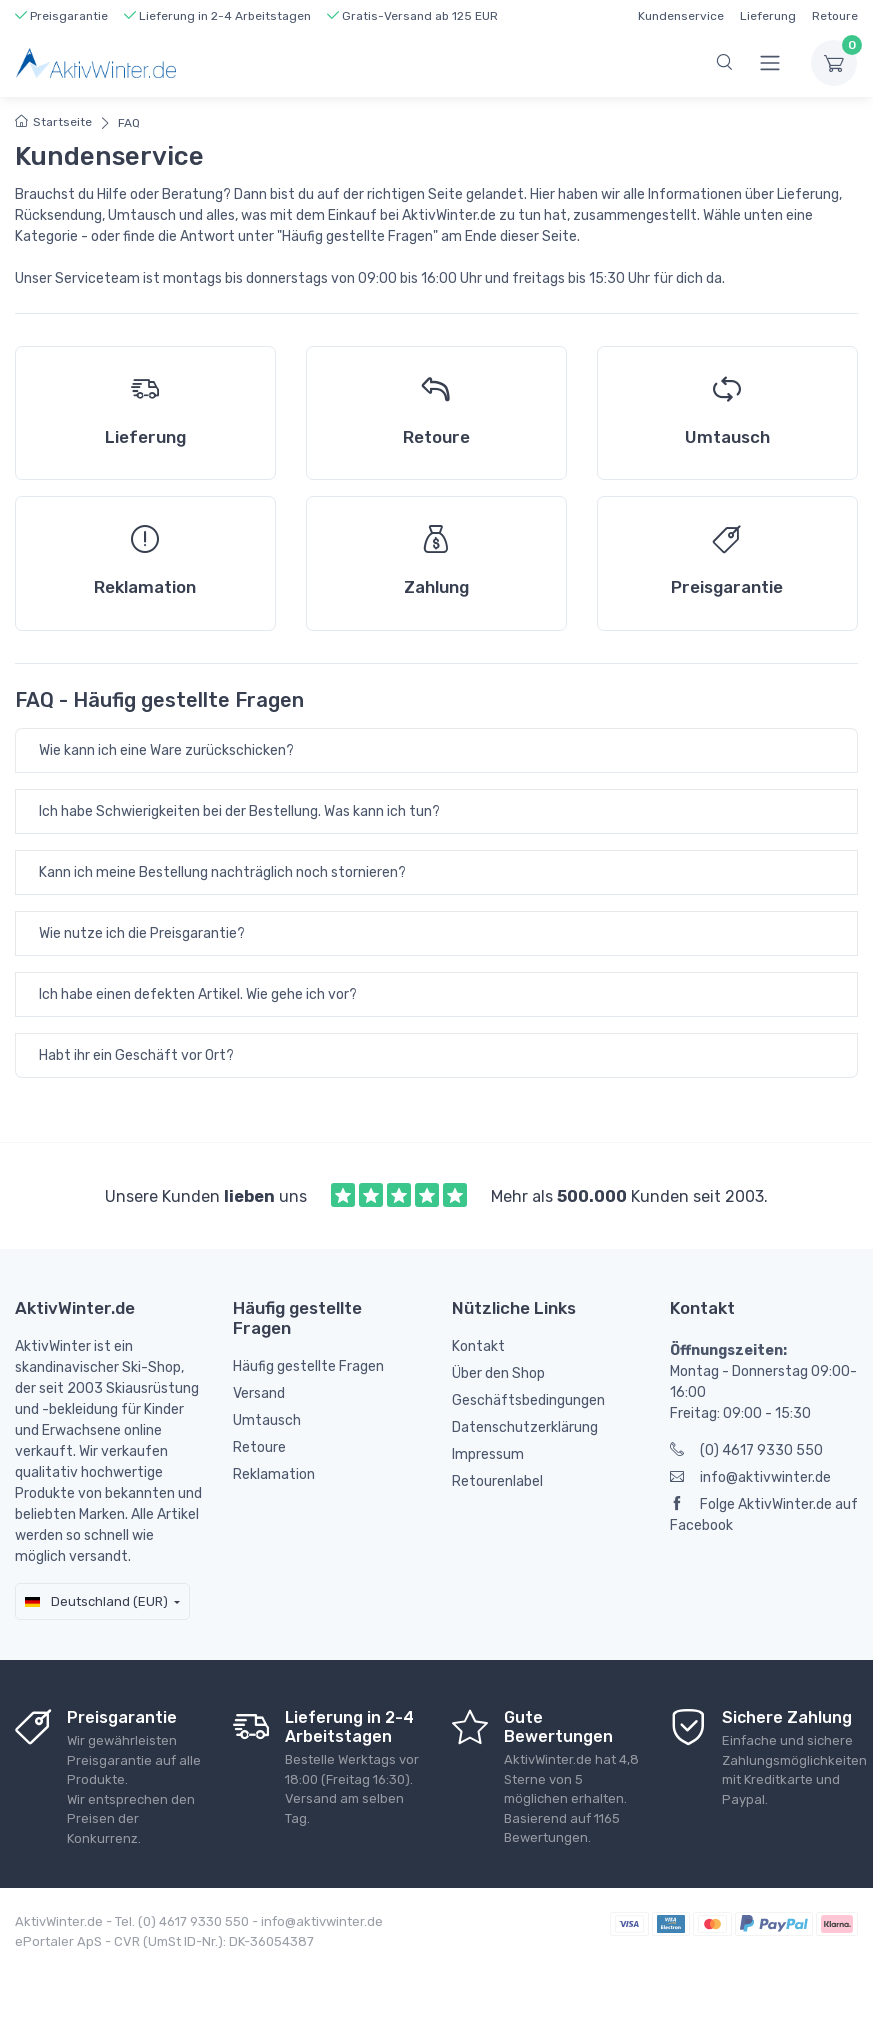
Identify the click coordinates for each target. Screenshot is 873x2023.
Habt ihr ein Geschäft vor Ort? (136, 1055)
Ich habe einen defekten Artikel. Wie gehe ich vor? (198, 994)
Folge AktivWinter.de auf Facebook (764, 1515)
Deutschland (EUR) (96, 1601)
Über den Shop (498, 1373)
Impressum (488, 1454)
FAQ (129, 123)
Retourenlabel (497, 1481)
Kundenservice (681, 16)
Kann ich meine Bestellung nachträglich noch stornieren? (222, 872)
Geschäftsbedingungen (528, 1400)
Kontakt (478, 1346)
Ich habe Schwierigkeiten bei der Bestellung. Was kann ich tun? (239, 811)
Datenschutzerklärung (525, 1427)
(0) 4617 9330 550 (746, 1450)
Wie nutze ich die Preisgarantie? (142, 933)
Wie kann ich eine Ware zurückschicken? (166, 750)
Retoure (835, 16)
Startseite (53, 122)
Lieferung (768, 16)
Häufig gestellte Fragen (308, 1366)
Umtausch (267, 1420)
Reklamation (274, 1474)
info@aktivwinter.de (750, 1477)
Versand (259, 1393)
